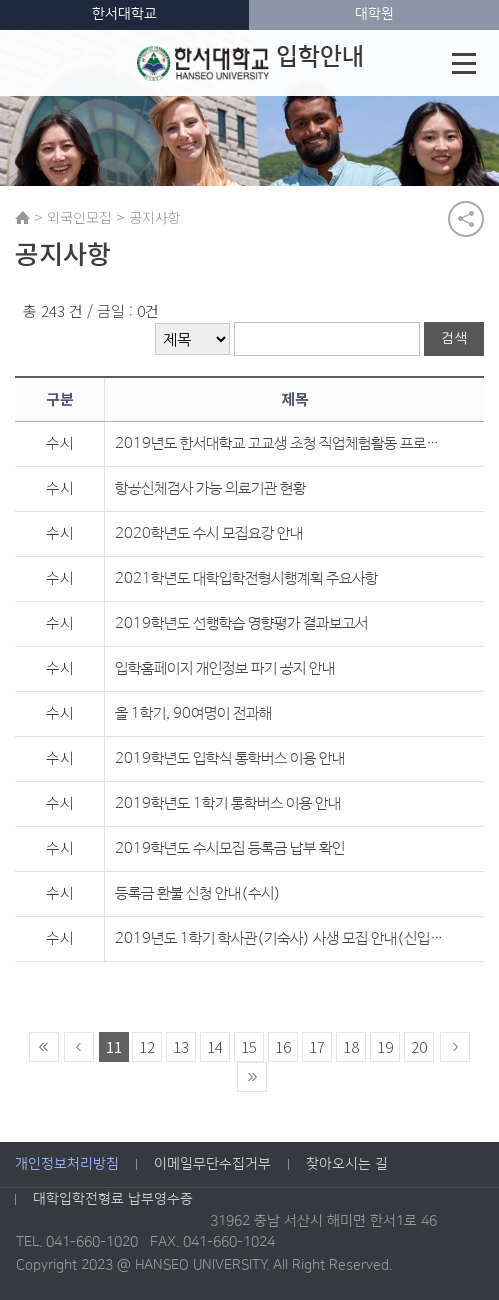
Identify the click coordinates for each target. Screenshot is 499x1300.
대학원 (374, 14)
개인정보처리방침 (67, 1164)
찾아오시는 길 (347, 1164)
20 (419, 1046)
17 (317, 1046)
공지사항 (155, 217)
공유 (466, 219)
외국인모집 (79, 217)
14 (215, 1046)
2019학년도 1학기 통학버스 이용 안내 (228, 803)
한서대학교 (124, 14)
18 (351, 1046)
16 (283, 1046)
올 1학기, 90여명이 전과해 (193, 713)
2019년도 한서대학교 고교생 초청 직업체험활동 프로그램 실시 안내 (281, 443)
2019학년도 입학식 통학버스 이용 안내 (230, 758)
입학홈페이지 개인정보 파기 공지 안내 (225, 668)
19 (385, 1046)
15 (249, 1046)
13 (181, 1046)
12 (147, 1046)
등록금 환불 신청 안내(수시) (198, 893)
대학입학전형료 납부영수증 (113, 1199)
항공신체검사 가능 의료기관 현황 (210, 488)
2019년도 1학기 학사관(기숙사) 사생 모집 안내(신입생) (281, 938)
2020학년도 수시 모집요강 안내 (209, 533)
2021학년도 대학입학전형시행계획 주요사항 (246, 578)
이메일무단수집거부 (212, 1164)
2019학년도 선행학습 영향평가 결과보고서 (241, 623)
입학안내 (250, 63)
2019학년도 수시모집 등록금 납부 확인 (230, 848)
